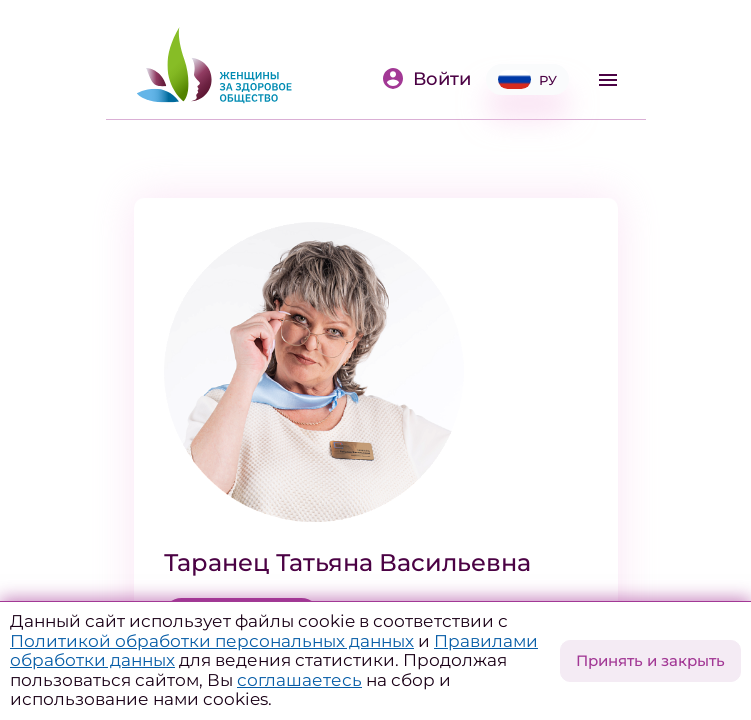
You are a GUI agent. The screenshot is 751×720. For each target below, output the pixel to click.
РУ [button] (527, 79)
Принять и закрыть (650, 660)
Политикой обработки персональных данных (212, 641)
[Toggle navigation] (608, 80)
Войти (426, 78)
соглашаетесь (299, 680)
